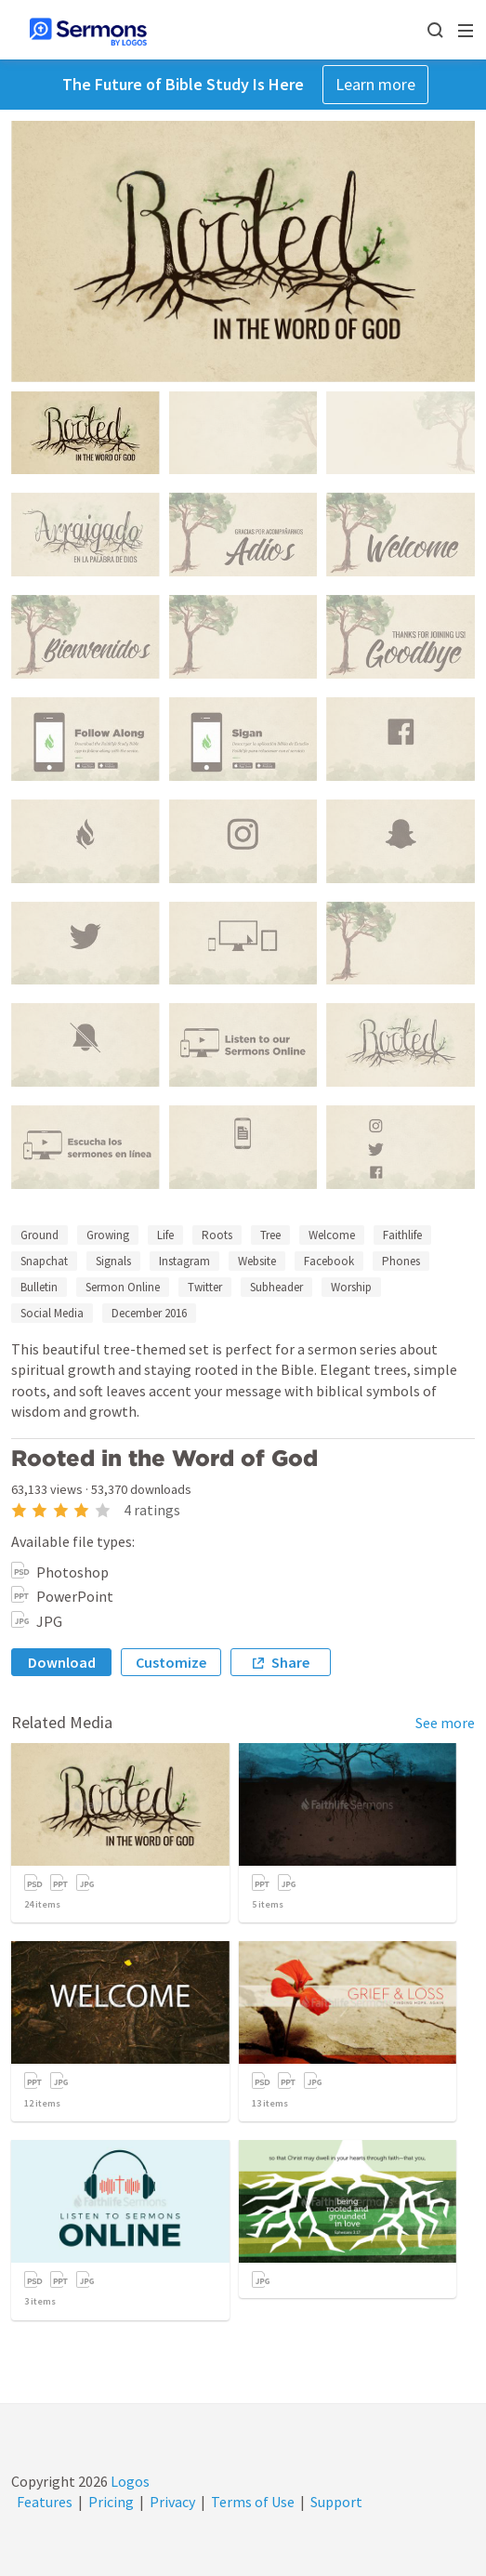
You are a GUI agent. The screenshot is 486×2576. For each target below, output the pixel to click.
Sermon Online (122, 1287)
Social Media (52, 1313)
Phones (401, 1261)
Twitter (205, 1287)
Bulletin (39, 1287)
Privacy (172, 2501)
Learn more (375, 84)
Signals (113, 1261)
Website (257, 1261)
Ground (39, 1235)
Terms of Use (253, 2501)
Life (165, 1235)
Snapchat (44, 1261)
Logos (129, 2481)
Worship (351, 1287)
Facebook (329, 1261)
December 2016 (149, 1313)
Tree (270, 1235)
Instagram (184, 1261)
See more (445, 1722)
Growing (107, 1235)
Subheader (276, 1287)
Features (44, 2501)
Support (336, 2501)
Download (62, 1662)
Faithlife (402, 1235)
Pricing (111, 2501)
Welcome (332, 1235)
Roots (217, 1235)
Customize (171, 1662)
